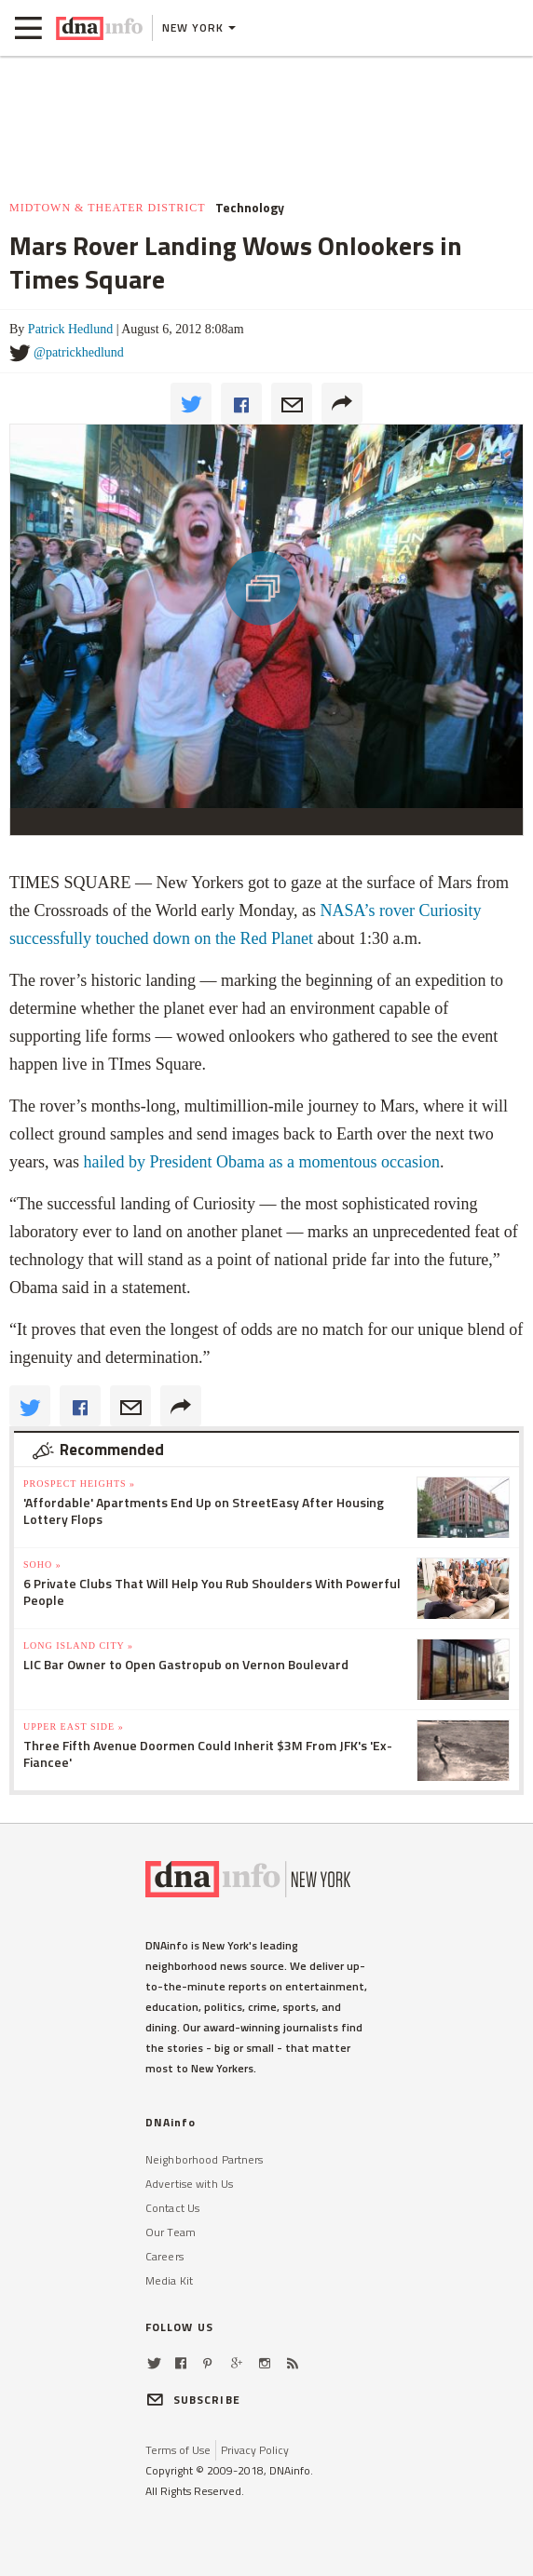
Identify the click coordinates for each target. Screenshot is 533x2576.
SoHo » (42, 1564)
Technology (249, 207)
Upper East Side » (73, 1726)
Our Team (170, 2232)
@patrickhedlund (79, 352)
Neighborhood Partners (204, 2159)
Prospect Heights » (79, 1483)
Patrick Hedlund (70, 329)
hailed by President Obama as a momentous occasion (261, 1162)
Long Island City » (78, 1645)
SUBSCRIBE (192, 2399)
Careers (164, 2256)
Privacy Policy (255, 2450)
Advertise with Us (189, 2183)
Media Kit (169, 2280)
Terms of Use (178, 2450)
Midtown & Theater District (107, 207)
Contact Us (172, 2208)
